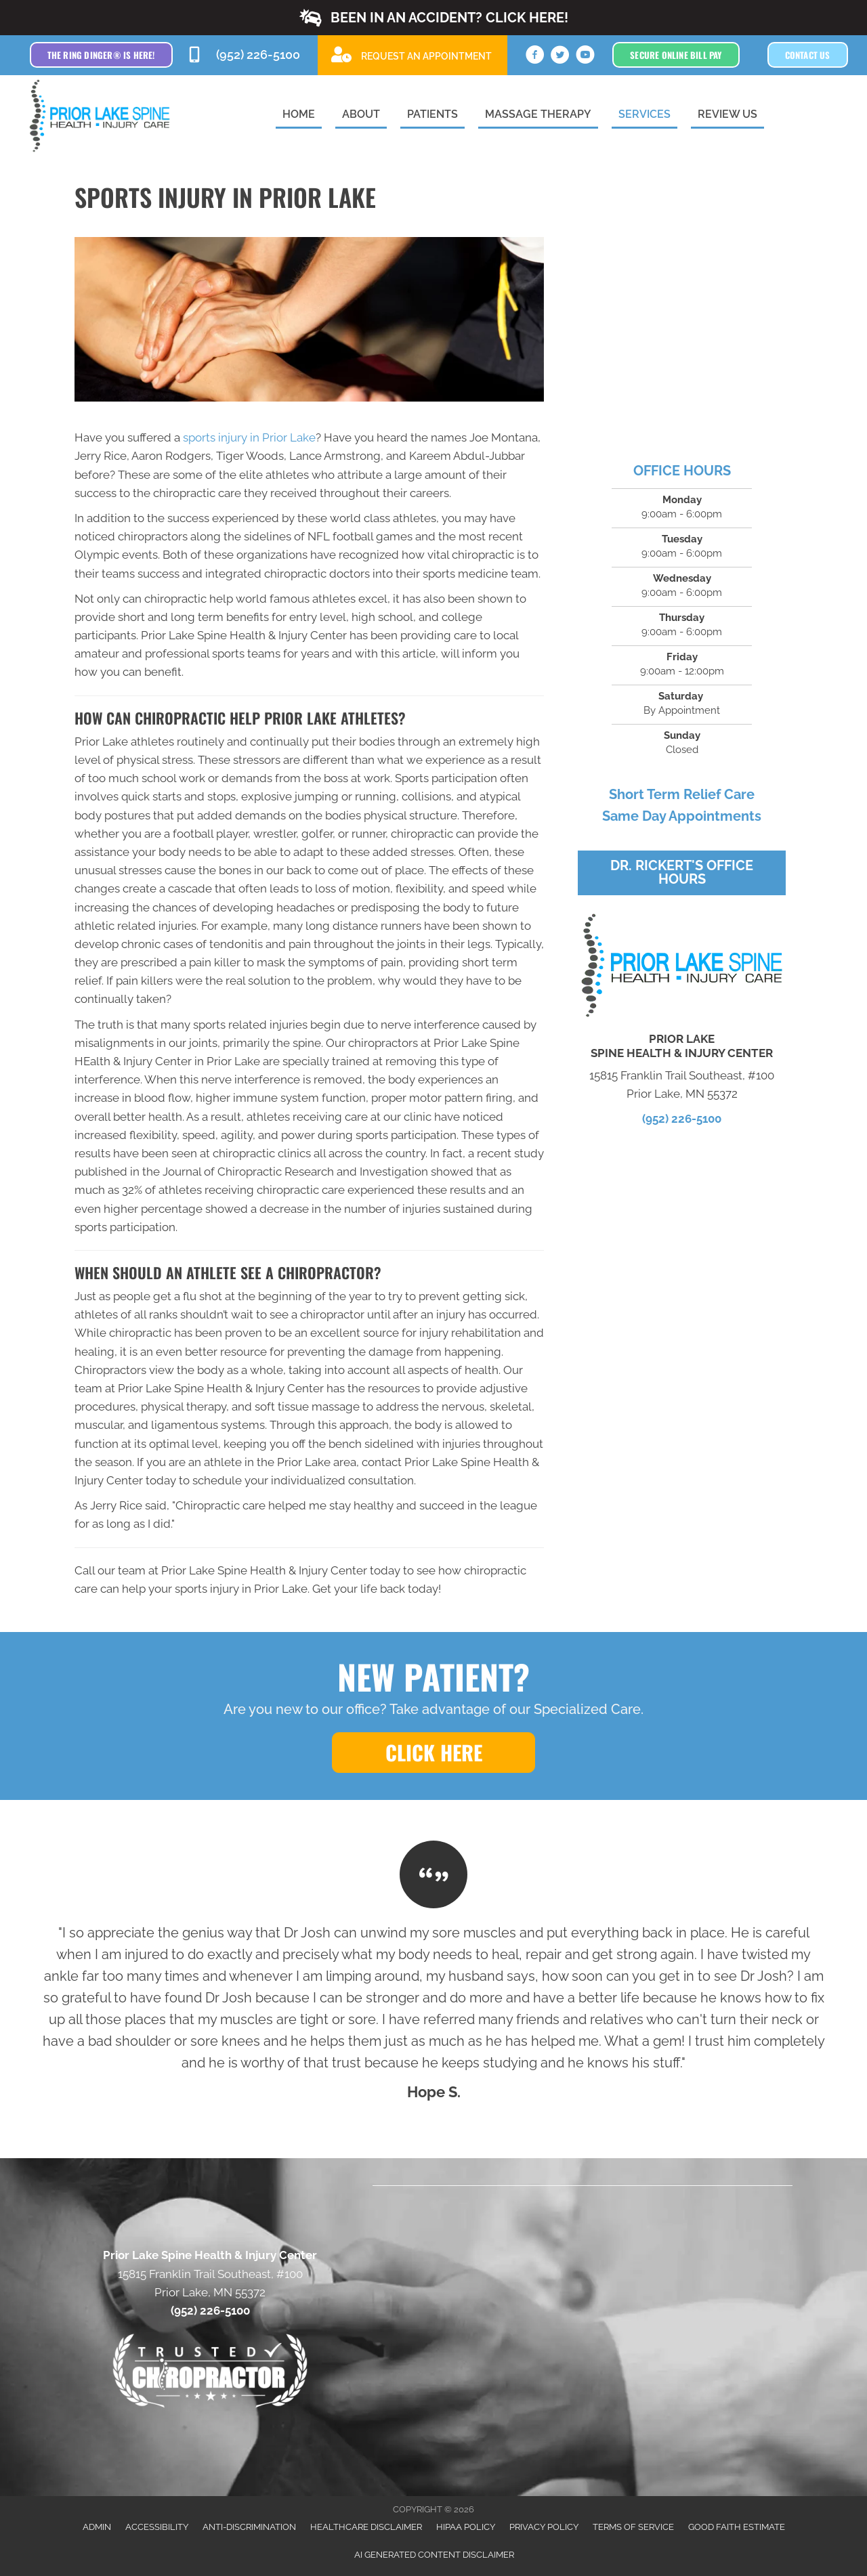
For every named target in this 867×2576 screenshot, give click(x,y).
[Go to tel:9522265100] (245, 55)
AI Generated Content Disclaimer (434, 2555)
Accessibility (156, 2527)
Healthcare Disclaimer (366, 2527)
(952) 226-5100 (681, 1119)
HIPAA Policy (465, 2527)
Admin (97, 2527)
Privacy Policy (543, 2527)
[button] (433, 17)
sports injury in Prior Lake (249, 437)
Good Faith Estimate (736, 2527)
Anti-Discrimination (249, 2527)
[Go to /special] (412, 54)
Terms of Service (633, 2527)
